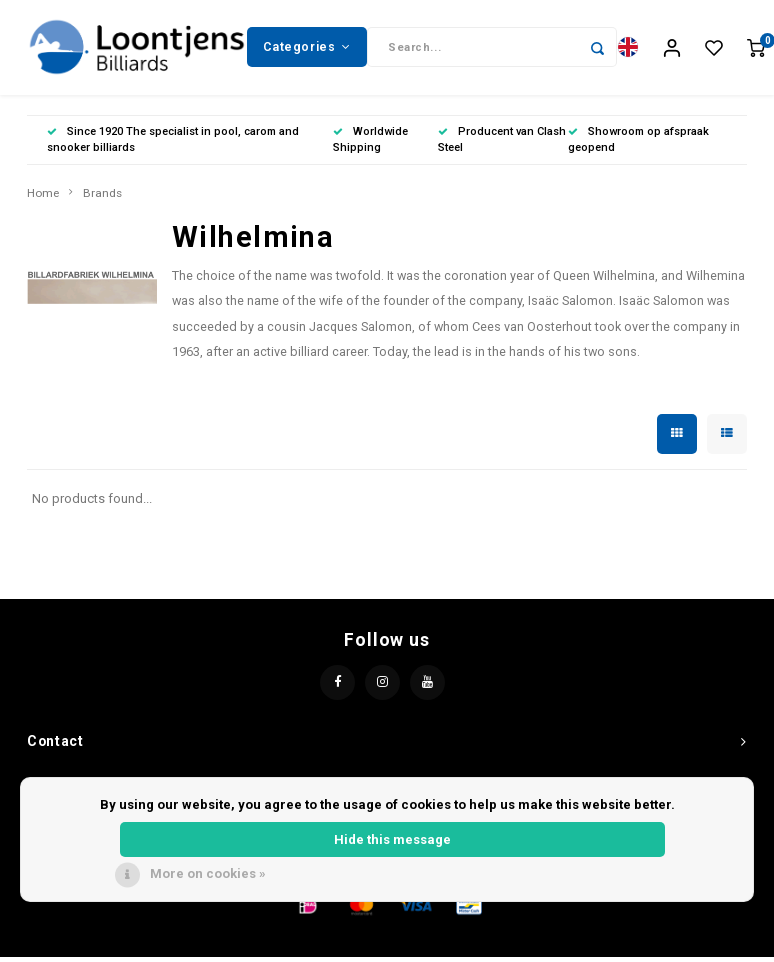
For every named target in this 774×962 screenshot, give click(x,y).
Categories (307, 49)
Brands (102, 198)
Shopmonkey (590, 944)
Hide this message (392, 839)
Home (43, 198)
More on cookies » (208, 873)
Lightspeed (455, 944)
